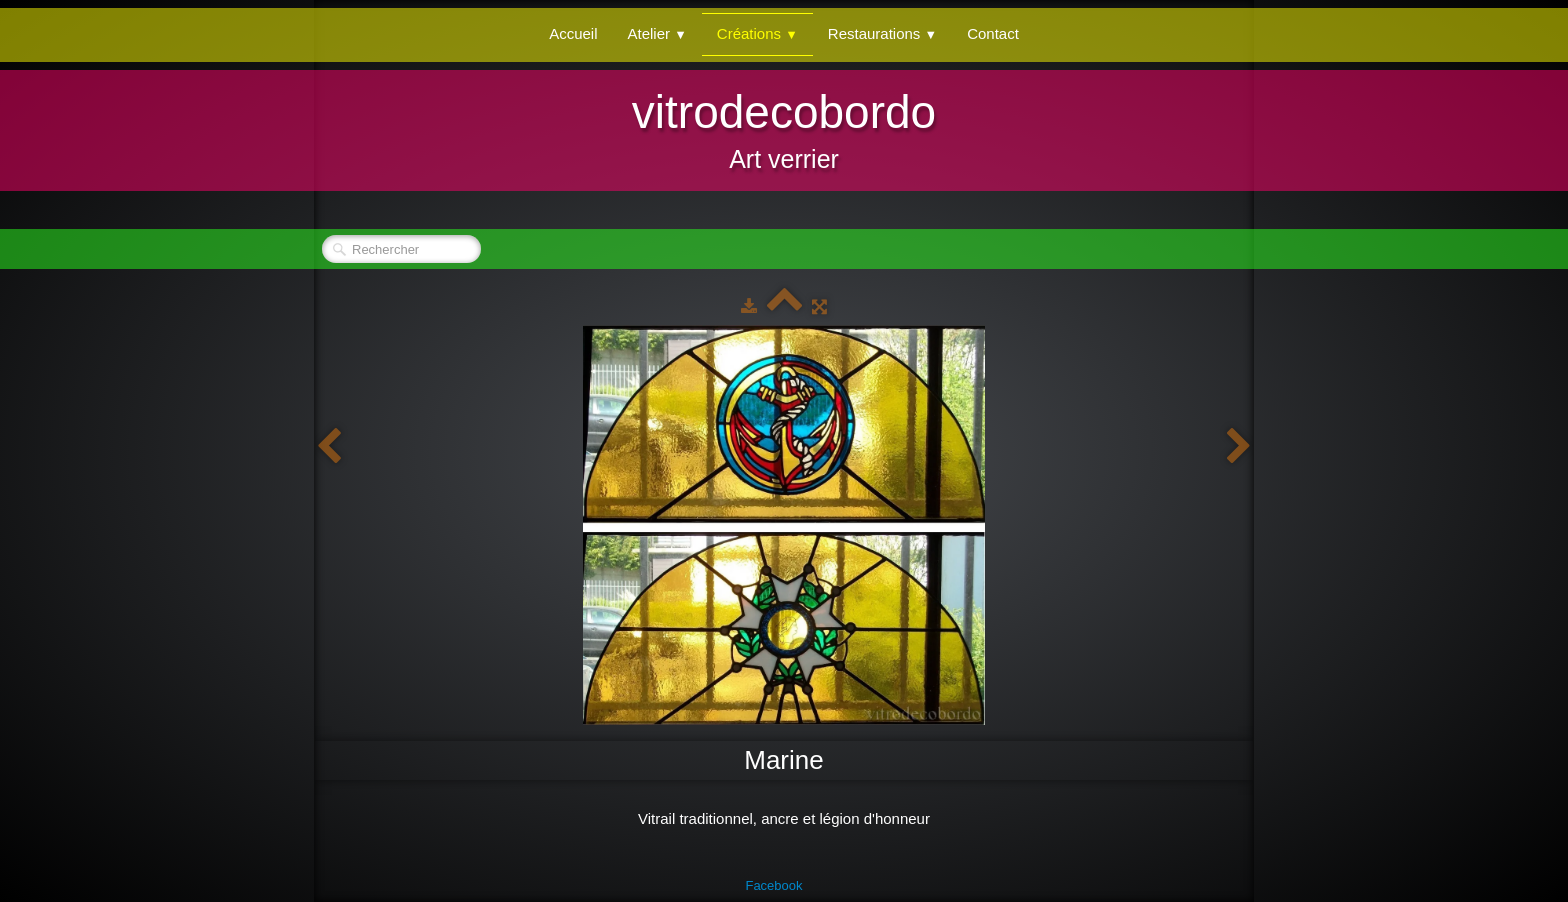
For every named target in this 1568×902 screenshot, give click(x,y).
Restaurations (882, 33)
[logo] (784, 128)
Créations (757, 33)
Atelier (657, 33)
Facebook (773, 885)
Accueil (573, 33)
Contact (993, 33)
